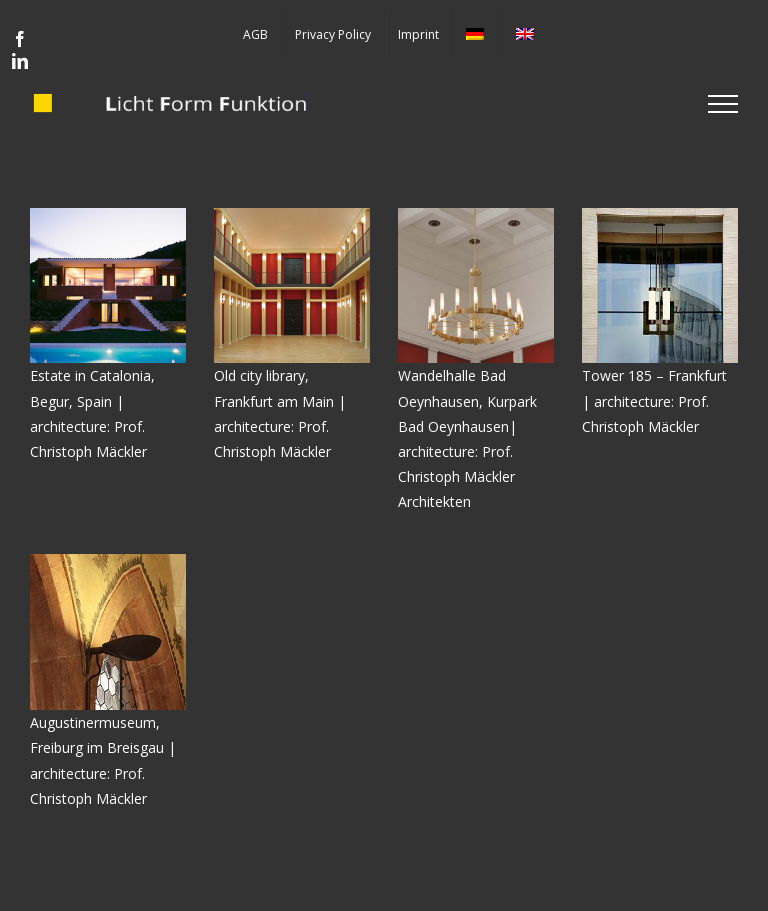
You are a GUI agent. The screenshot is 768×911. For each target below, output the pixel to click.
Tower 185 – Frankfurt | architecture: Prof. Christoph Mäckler (654, 400)
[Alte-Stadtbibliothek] (292, 214)
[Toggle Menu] (723, 104)
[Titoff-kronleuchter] (476, 214)
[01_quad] (108, 214)
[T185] (660, 214)
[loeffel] (108, 560)
